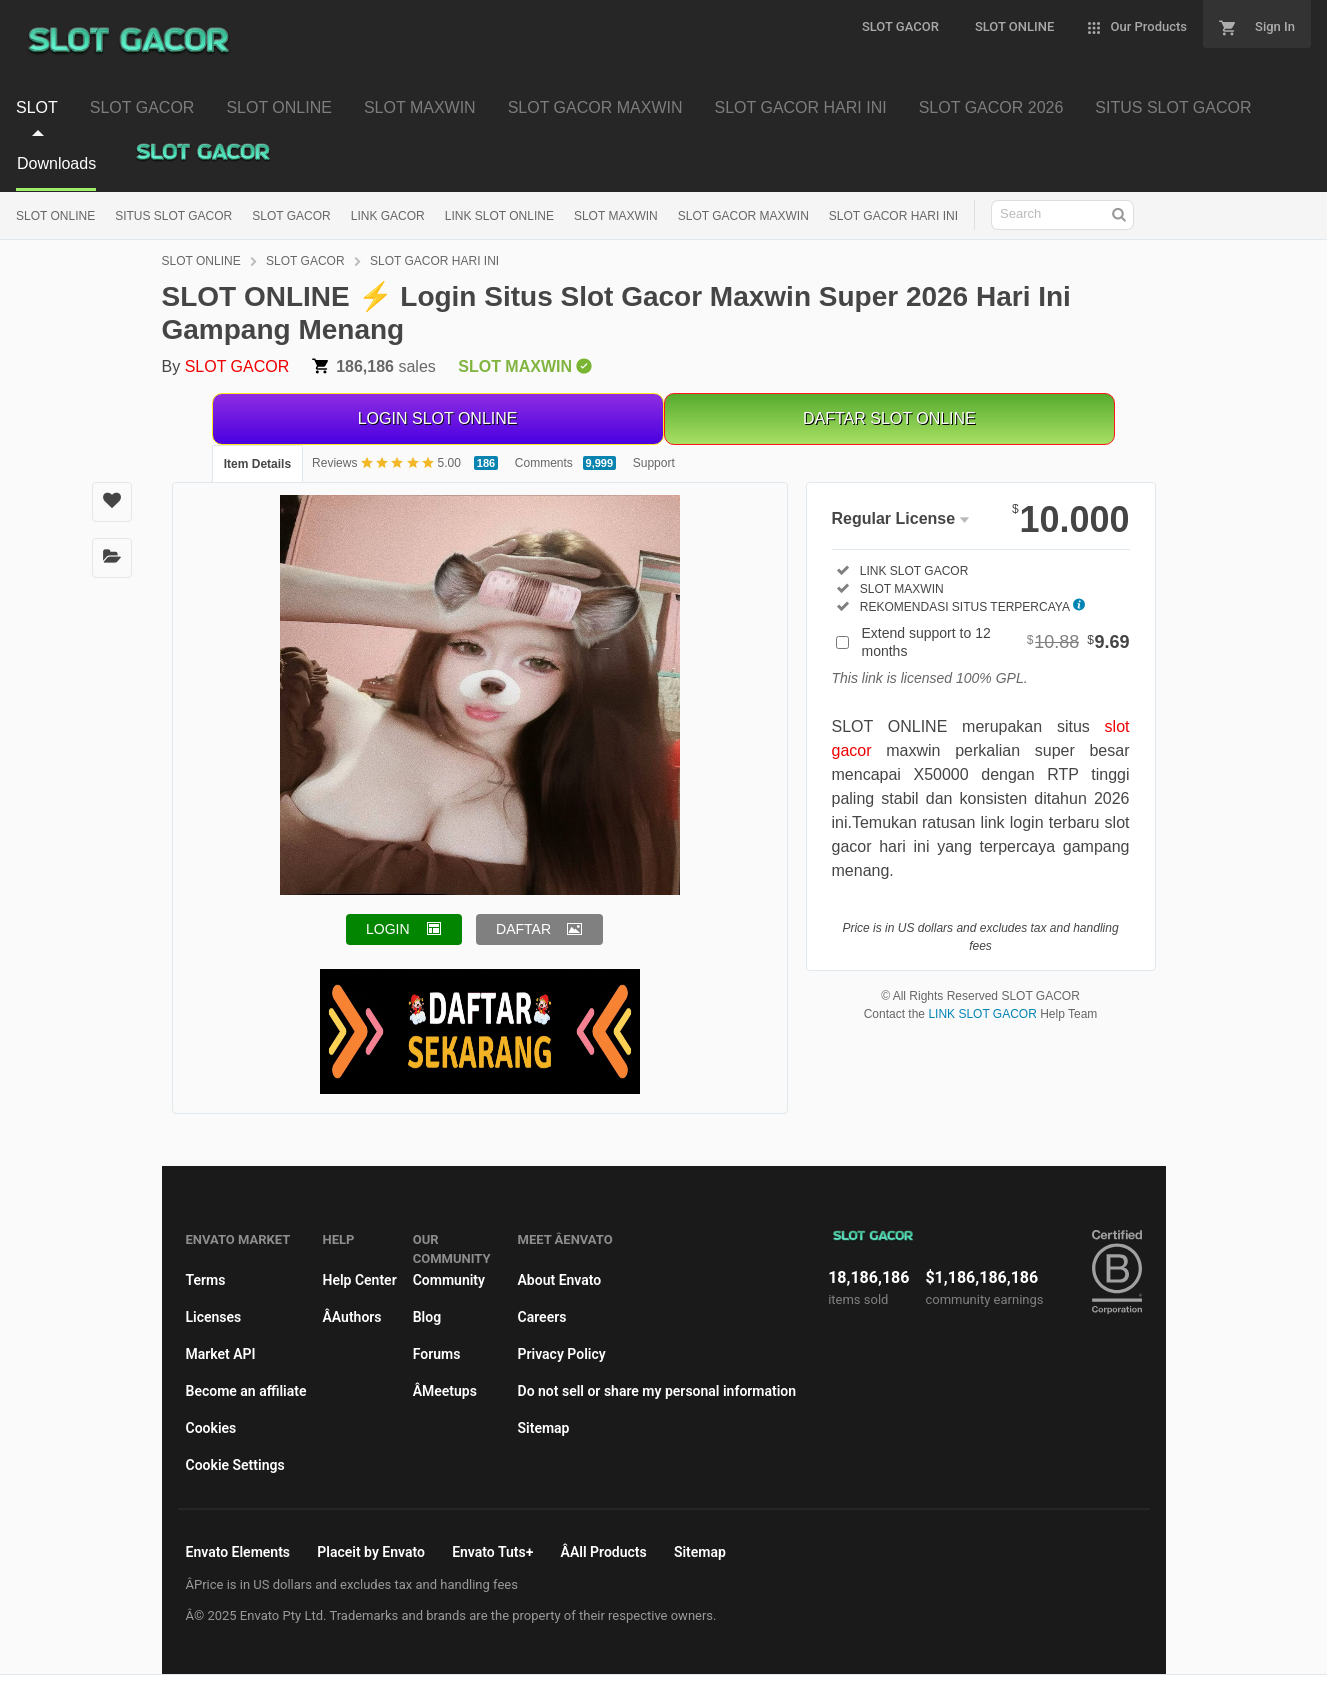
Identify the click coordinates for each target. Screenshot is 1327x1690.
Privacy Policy (562, 1354)
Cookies (211, 1428)
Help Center (359, 1280)
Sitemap (544, 1428)
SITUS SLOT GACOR (173, 216)
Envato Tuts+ (492, 1552)
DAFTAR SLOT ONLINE (889, 418)
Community (449, 1280)
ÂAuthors (351, 1317)
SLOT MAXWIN (616, 216)
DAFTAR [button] (523, 929)
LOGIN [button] (388, 929)
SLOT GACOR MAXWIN (743, 216)
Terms (206, 1280)
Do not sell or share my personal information (657, 1391)
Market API (221, 1354)
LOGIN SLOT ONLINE (438, 418)
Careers (542, 1317)
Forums (437, 1354)
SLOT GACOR (291, 216)
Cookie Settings (235, 1465)
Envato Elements (238, 1552)
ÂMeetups (445, 1391)
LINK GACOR (388, 216)
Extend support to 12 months (996, 642)
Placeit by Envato (371, 1552)
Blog (427, 1317)
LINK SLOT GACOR (982, 1014)
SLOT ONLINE (55, 216)
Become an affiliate (246, 1391)
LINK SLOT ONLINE (499, 216)
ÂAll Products (604, 1552)
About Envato (560, 1280)
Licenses (214, 1317)
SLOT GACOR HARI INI (893, 216)
